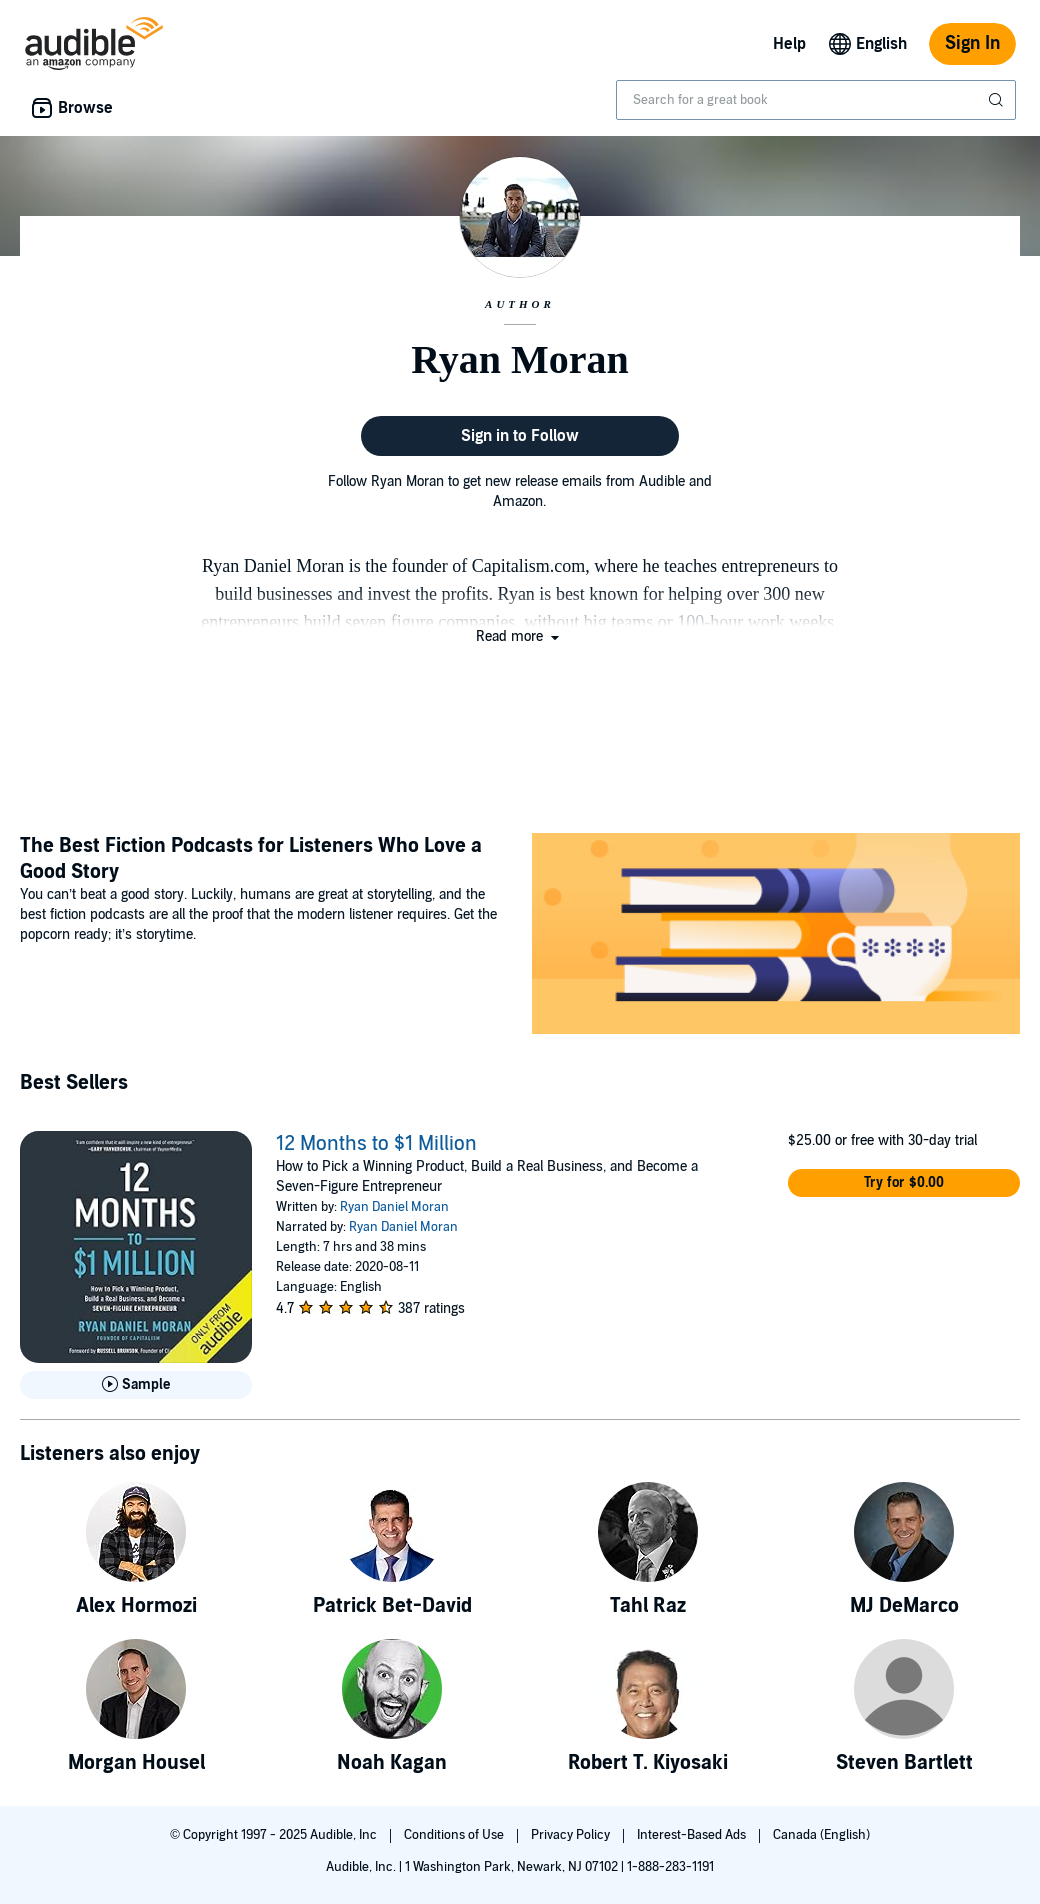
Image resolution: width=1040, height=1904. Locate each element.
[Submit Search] (998, 100)
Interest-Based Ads (693, 1835)
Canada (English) (821, 1835)
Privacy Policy (572, 1835)
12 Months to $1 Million (376, 1144)
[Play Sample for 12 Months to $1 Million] (136, 1385)
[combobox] (816, 100)
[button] (519, 636)
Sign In (972, 43)
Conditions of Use (455, 1835)
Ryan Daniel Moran (394, 1207)
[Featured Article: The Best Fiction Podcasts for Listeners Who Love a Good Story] (776, 936)
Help (789, 44)
